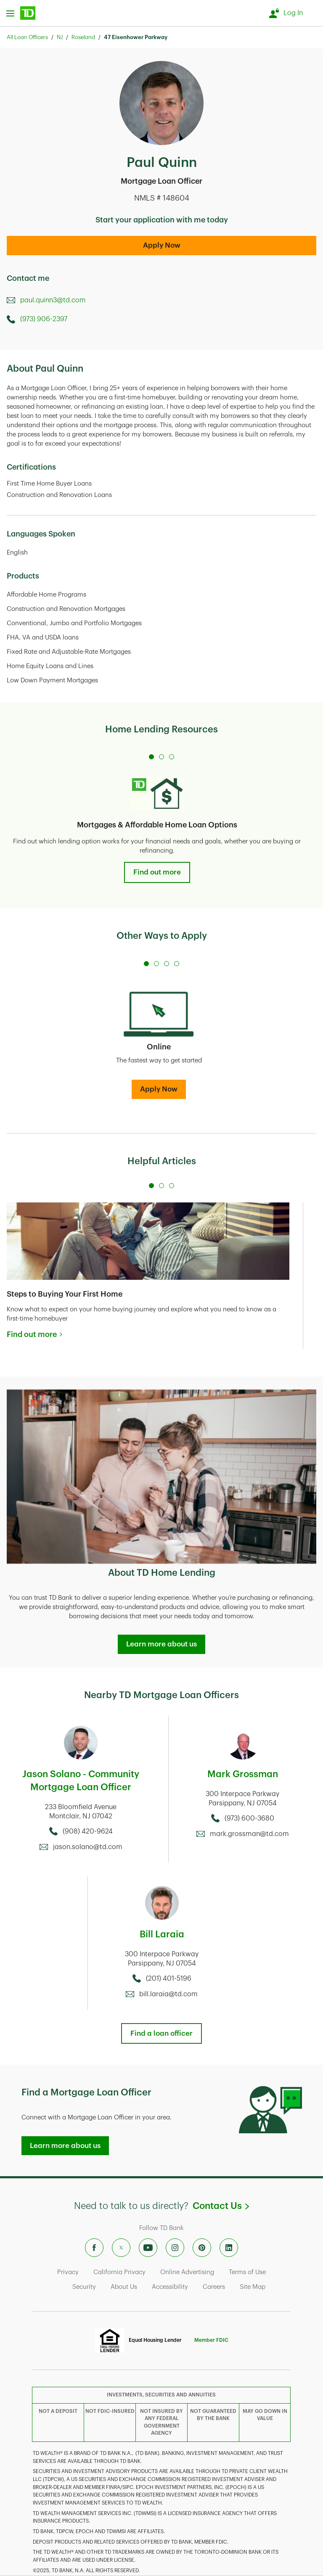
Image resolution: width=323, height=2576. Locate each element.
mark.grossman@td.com (249, 1834)
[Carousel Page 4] (176, 963)
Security (84, 2287)
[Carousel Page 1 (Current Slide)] (151, 756)
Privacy (68, 2272)
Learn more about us (161, 1644)
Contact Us (221, 2206)
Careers (214, 2287)
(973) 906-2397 (43, 319)
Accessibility (170, 2287)
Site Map (252, 2287)
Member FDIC (211, 2340)
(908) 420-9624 (88, 1831)
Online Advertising (187, 2272)
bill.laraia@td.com (168, 1994)
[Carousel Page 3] (171, 756)
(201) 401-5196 (168, 1978)
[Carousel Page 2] (161, 756)
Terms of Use (247, 2272)
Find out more (157, 872)
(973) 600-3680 (249, 1818)
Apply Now (161, 245)
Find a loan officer (161, 2033)
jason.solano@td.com (87, 1847)
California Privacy (119, 2272)
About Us (124, 2287)
